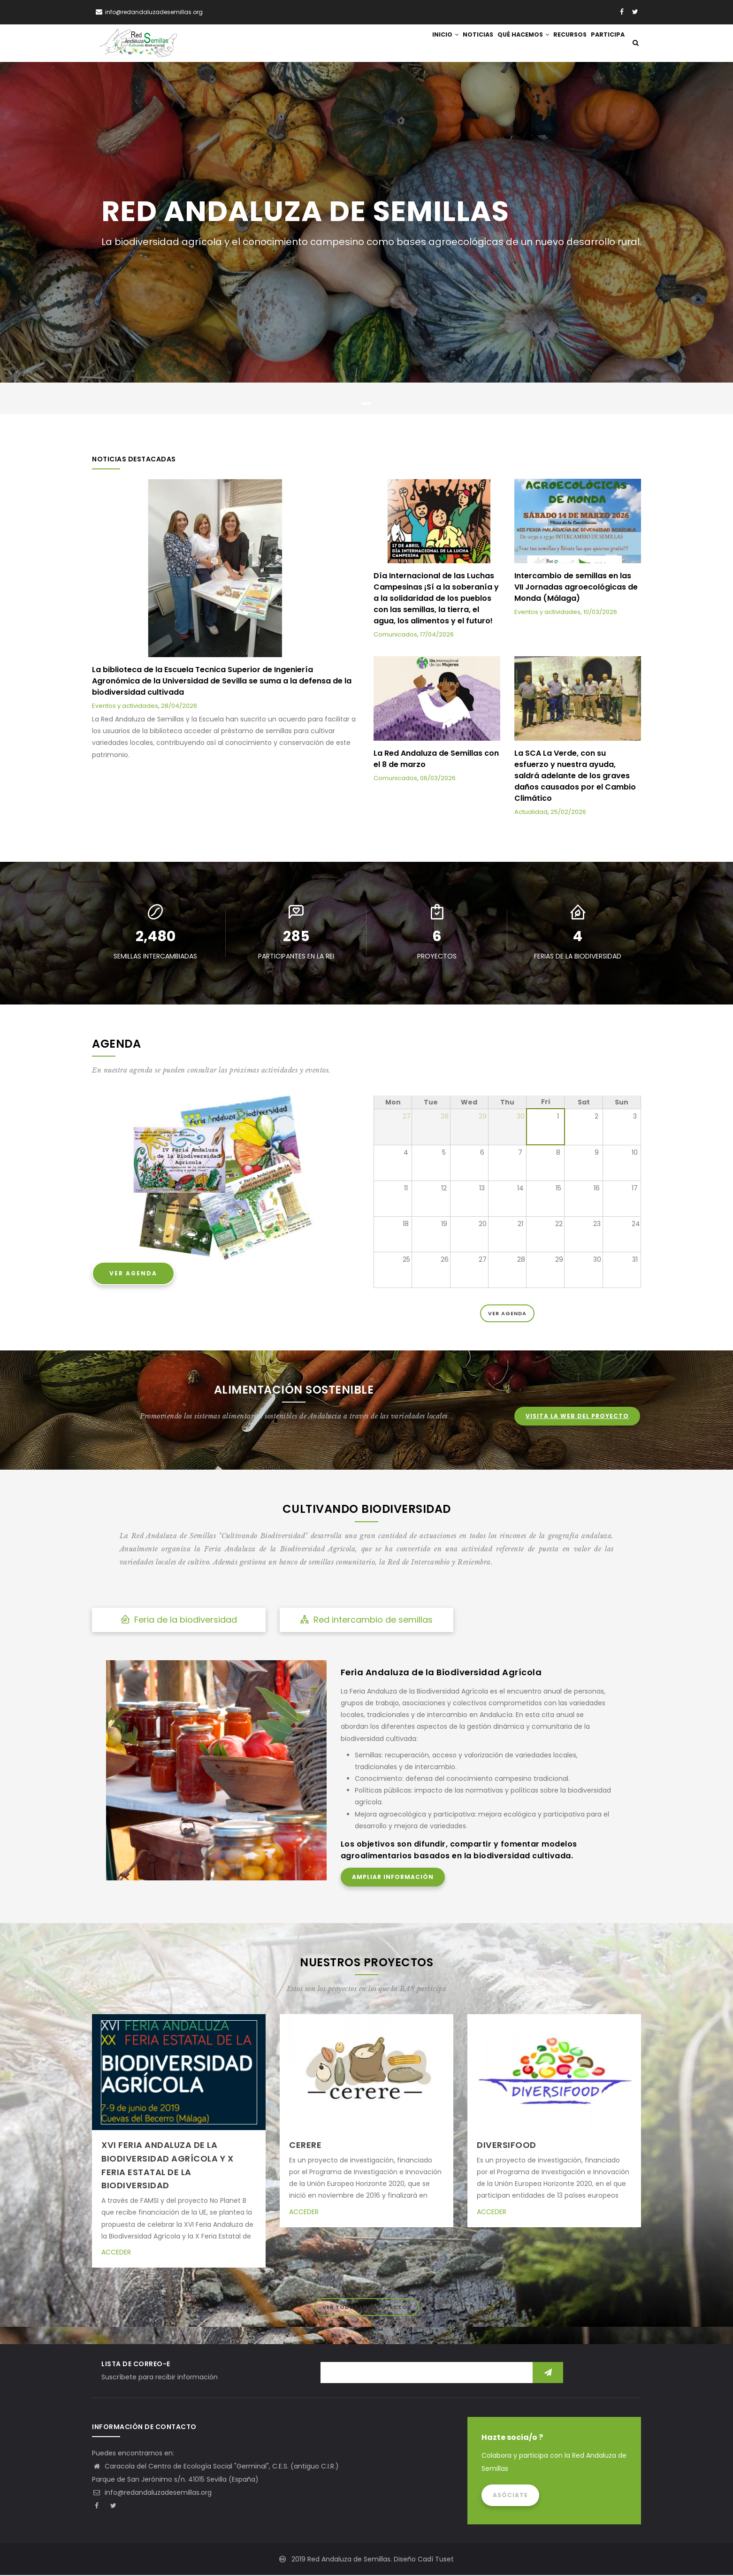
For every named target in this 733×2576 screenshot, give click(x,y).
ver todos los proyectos (366, 2308)
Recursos (562, 43)
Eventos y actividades (125, 706)
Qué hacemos (510, 43)
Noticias (459, 43)
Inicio (421, 43)
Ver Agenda (133, 1274)
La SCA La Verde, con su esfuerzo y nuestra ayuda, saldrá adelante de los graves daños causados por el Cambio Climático (575, 777)
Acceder (116, 2253)
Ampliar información (393, 1878)
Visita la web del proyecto (577, 1417)
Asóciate (510, 2496)
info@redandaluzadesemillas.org (152, 2493)
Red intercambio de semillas (366, 1620)
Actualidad (531, 812)
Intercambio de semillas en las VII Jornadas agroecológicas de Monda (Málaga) (576, 587)
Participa (605, 43)
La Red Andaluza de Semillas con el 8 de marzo (436, 760)
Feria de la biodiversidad (179, 1620)
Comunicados (395, 634)
